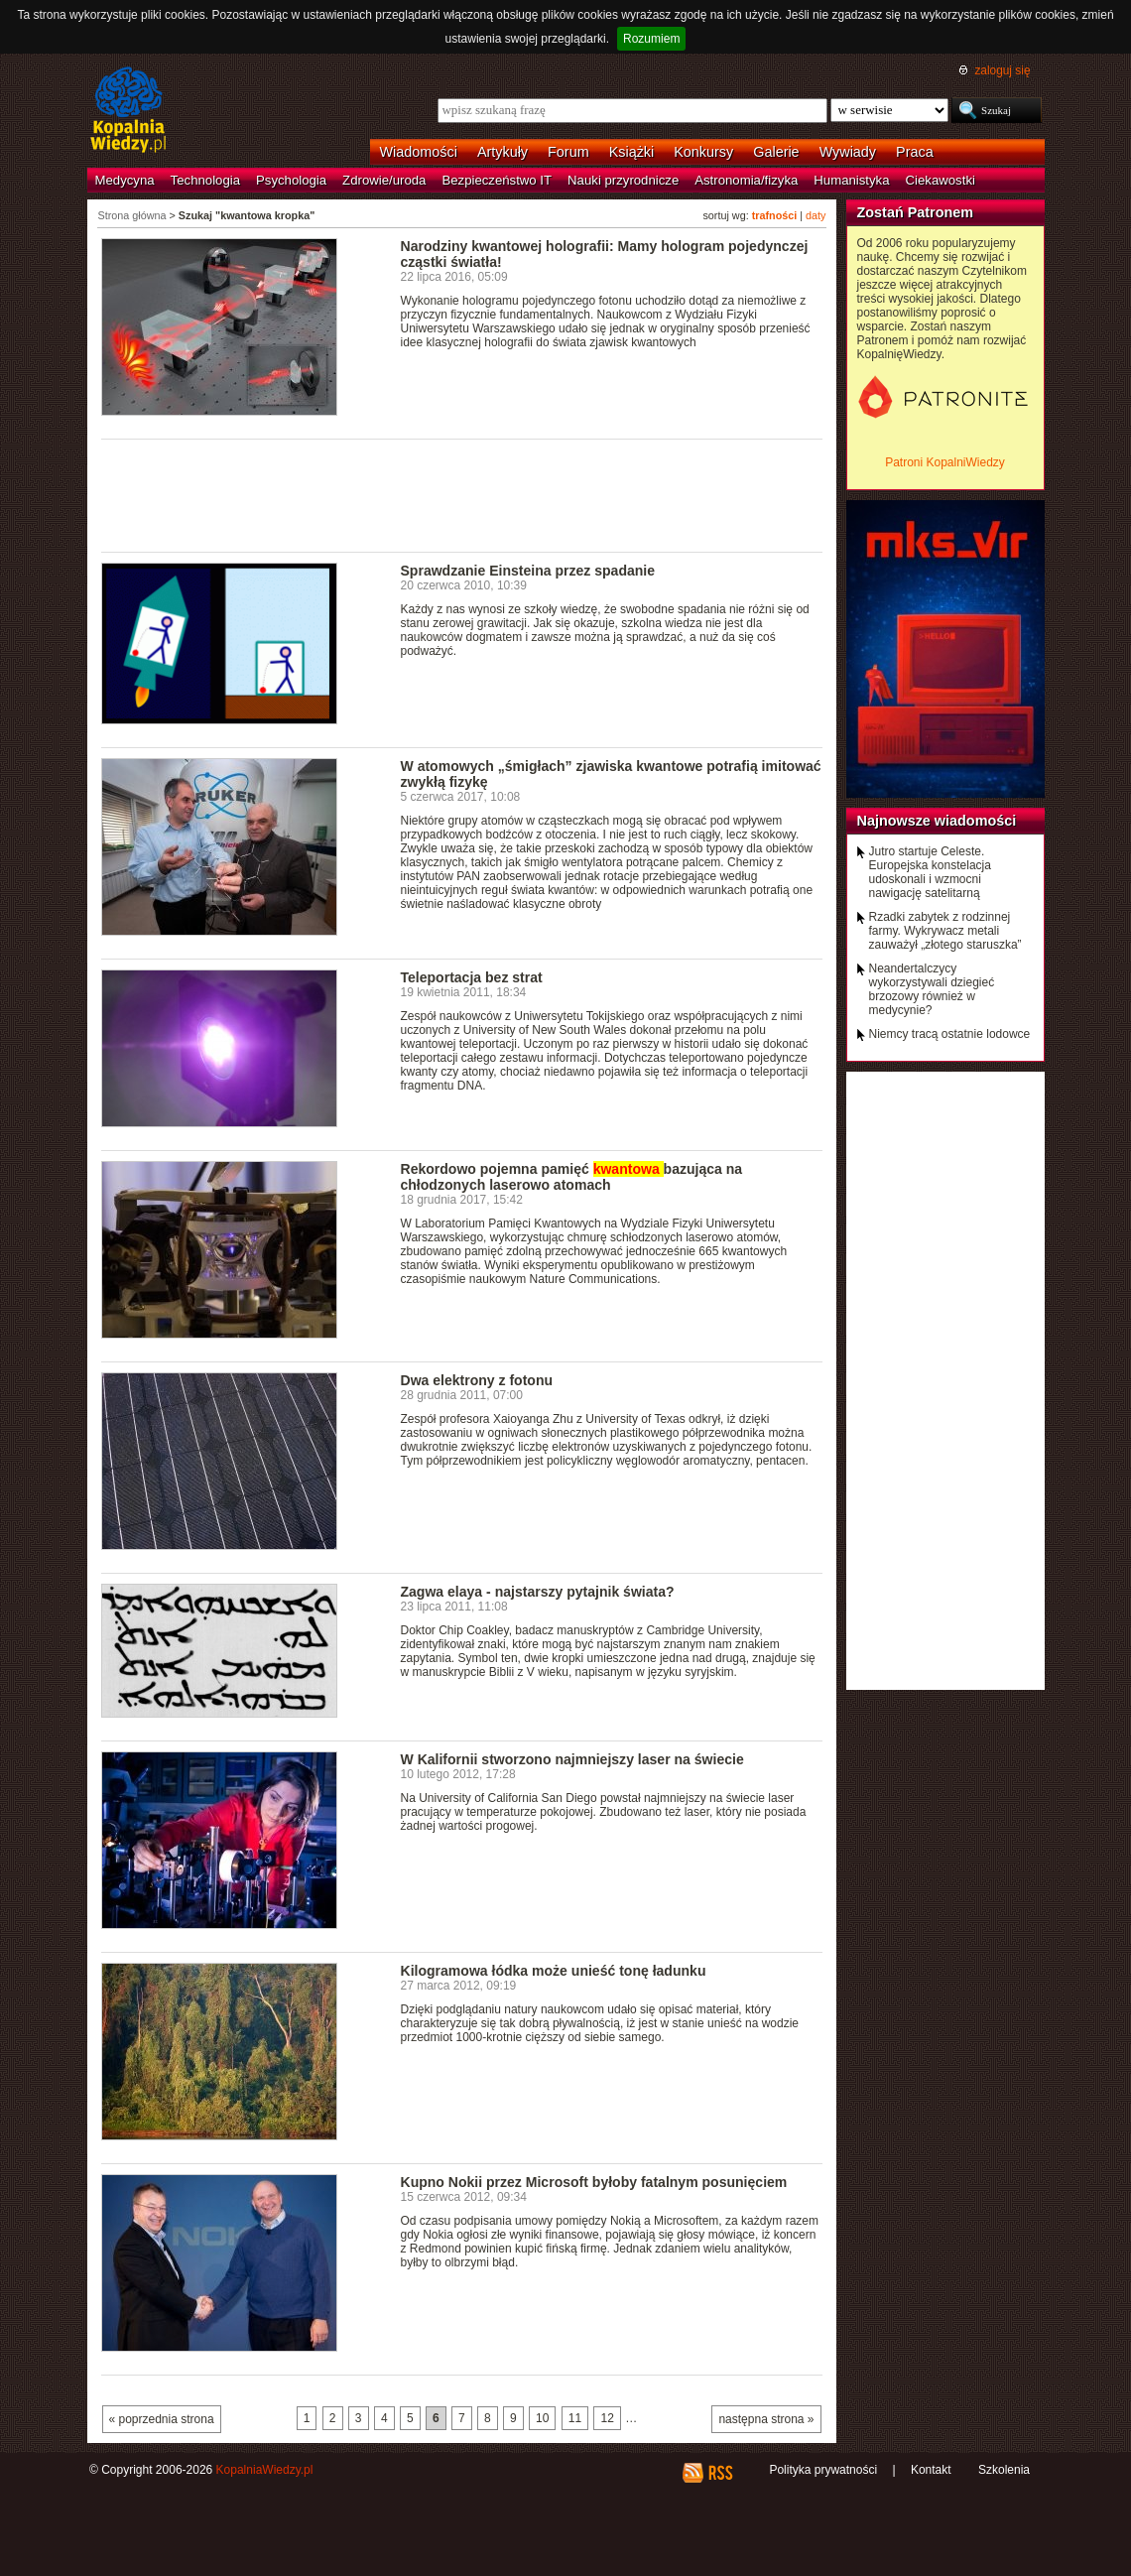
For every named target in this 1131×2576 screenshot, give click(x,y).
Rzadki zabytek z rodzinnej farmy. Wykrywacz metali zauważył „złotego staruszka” (945, 931)
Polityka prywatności (823, 2470)
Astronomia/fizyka (746, 180)
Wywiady (847, 152)
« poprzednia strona (161, 2419)
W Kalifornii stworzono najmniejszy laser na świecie (572, 1759)
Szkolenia (1004, 2470)
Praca (915, 152)
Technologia (205, 180)
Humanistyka (851, 180)
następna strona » (766, 2419)
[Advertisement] (462, 494)
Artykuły (502, 152)
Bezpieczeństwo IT (496, 180)
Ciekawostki (940, 180)
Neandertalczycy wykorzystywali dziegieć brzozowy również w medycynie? (932, 989)
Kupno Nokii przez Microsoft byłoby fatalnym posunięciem (594, 2182)
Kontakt (931, 2470)
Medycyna (125, 180)
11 (574, 2418)
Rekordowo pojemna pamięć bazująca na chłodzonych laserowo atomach (572, 1177)
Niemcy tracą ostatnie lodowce (950, 1034)
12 (606, 2418)
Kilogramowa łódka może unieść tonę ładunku (553, 1971)
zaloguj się (1002, 70)
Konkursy (703, 152)
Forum (568, 152)
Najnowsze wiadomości (937, 821)
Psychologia (291, 180)
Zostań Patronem (915, 212)
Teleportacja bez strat (472, 977)
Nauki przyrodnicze (623, 180)
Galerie (776, 152)
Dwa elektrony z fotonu (477, 1380)
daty (815, 215)
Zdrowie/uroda (384, 180)
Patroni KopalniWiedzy (945, 462)
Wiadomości (418, 152)
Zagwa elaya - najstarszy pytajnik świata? (538, 1592)
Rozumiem (651, 39)
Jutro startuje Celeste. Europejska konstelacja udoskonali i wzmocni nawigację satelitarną (930, 872)
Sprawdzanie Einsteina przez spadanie (528, 571)
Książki (632, 152)
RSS (720, 2473)
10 (542, 2418)
